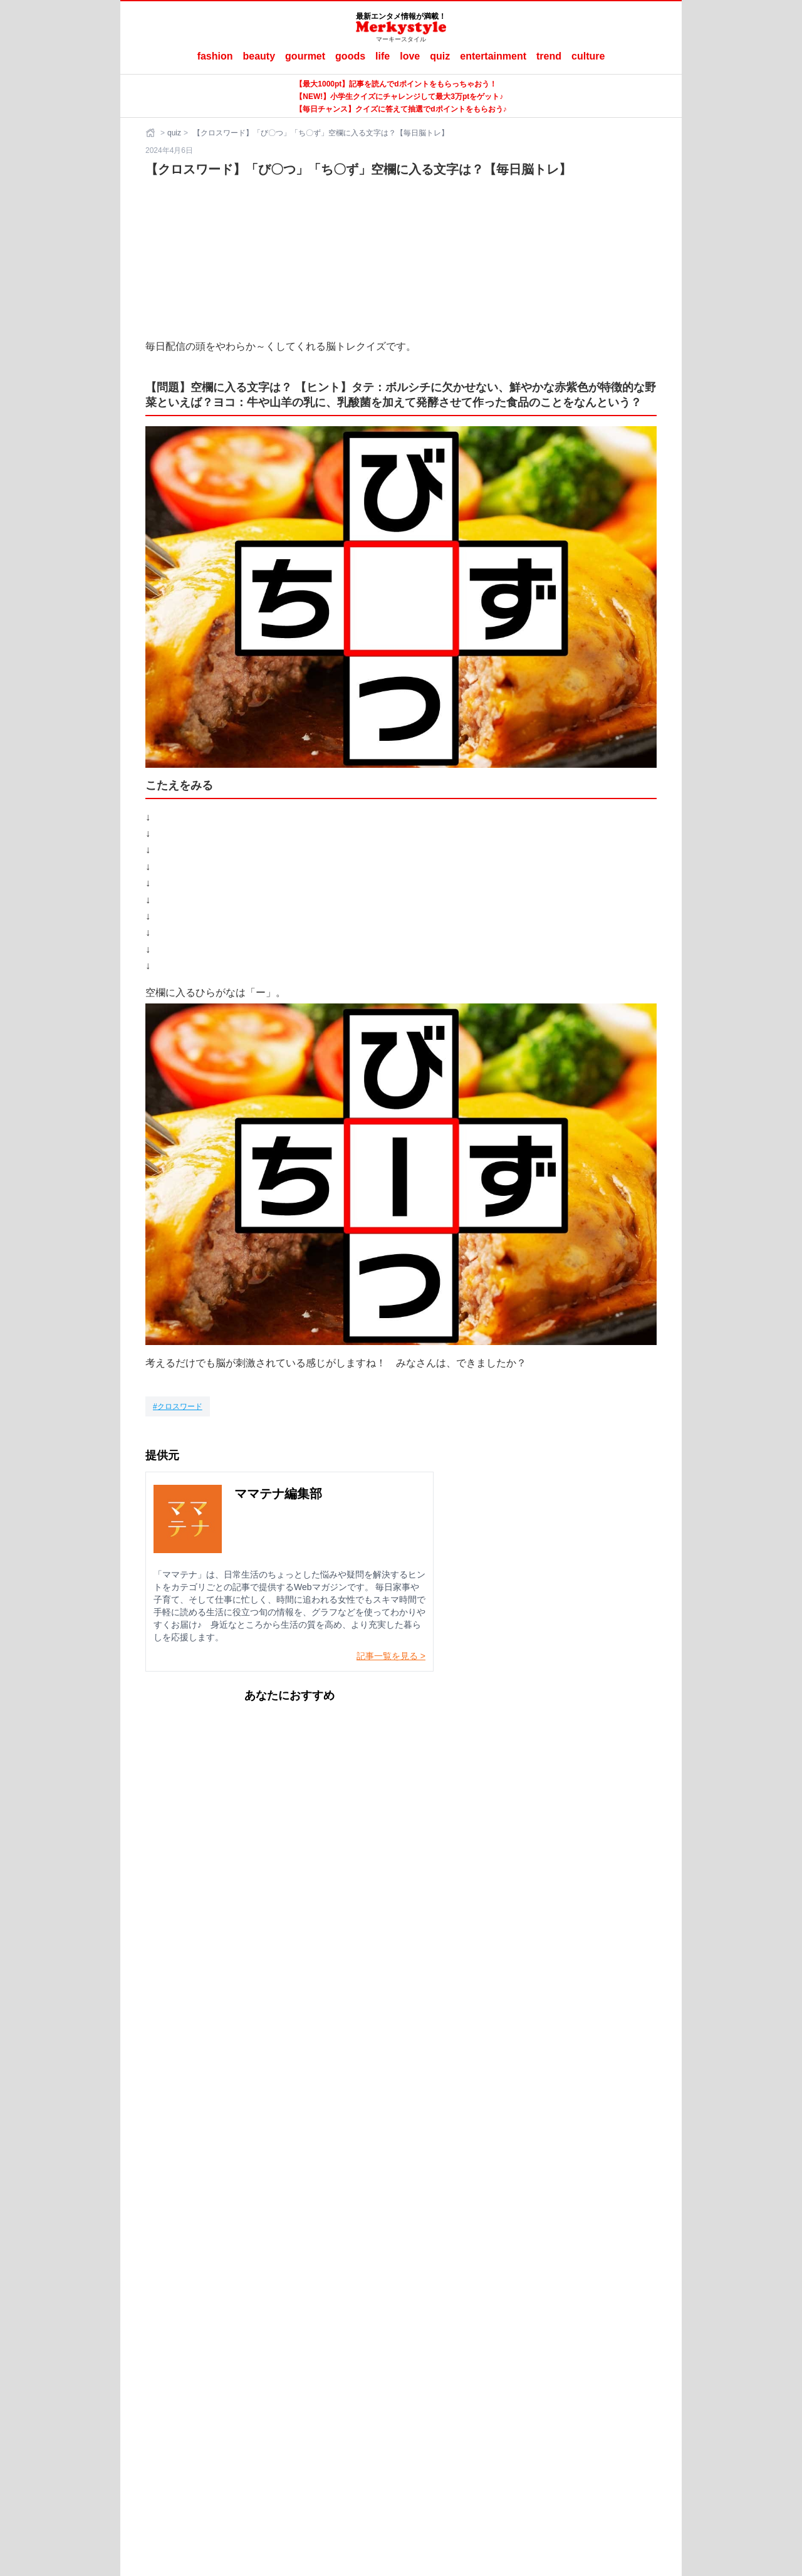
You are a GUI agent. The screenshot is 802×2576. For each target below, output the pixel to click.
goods (350, 56)
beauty (259, 56)
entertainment (493, 56)
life (382, 56)
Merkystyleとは (275, 2366)
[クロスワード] (177, 1406)
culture (588, 56)
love (410, 56)
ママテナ (410, 2386)
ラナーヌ (453, 2386)
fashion (215, 56)
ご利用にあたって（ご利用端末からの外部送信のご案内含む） (434, 2366)
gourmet (305, 56)
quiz (440, 56)
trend (548, 56)
